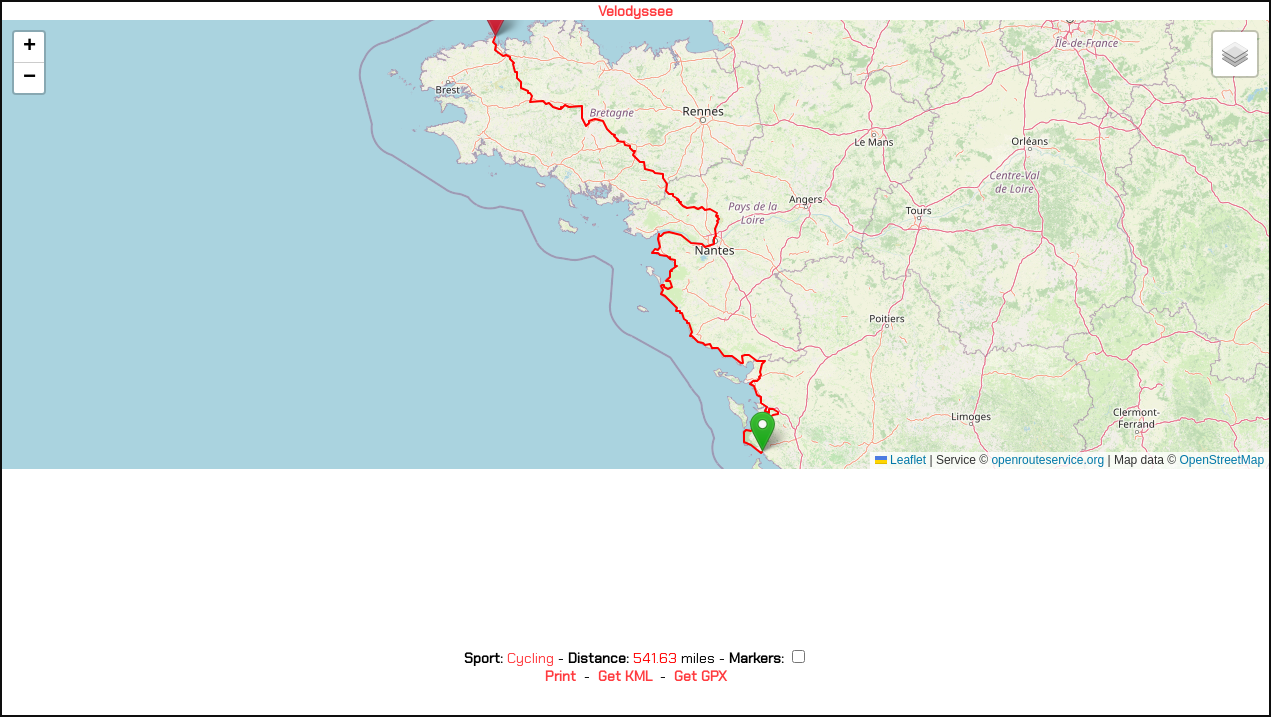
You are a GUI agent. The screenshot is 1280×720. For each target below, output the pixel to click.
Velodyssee (635, 11)
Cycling (532, 658)
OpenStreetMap (1221, 460)
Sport (482, 658)
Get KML (625, 676)
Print (560, 676)
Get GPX (700, 676)
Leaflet (900, 460)
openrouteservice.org (1047, 460)
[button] (762, 431)
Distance (597, 658)
